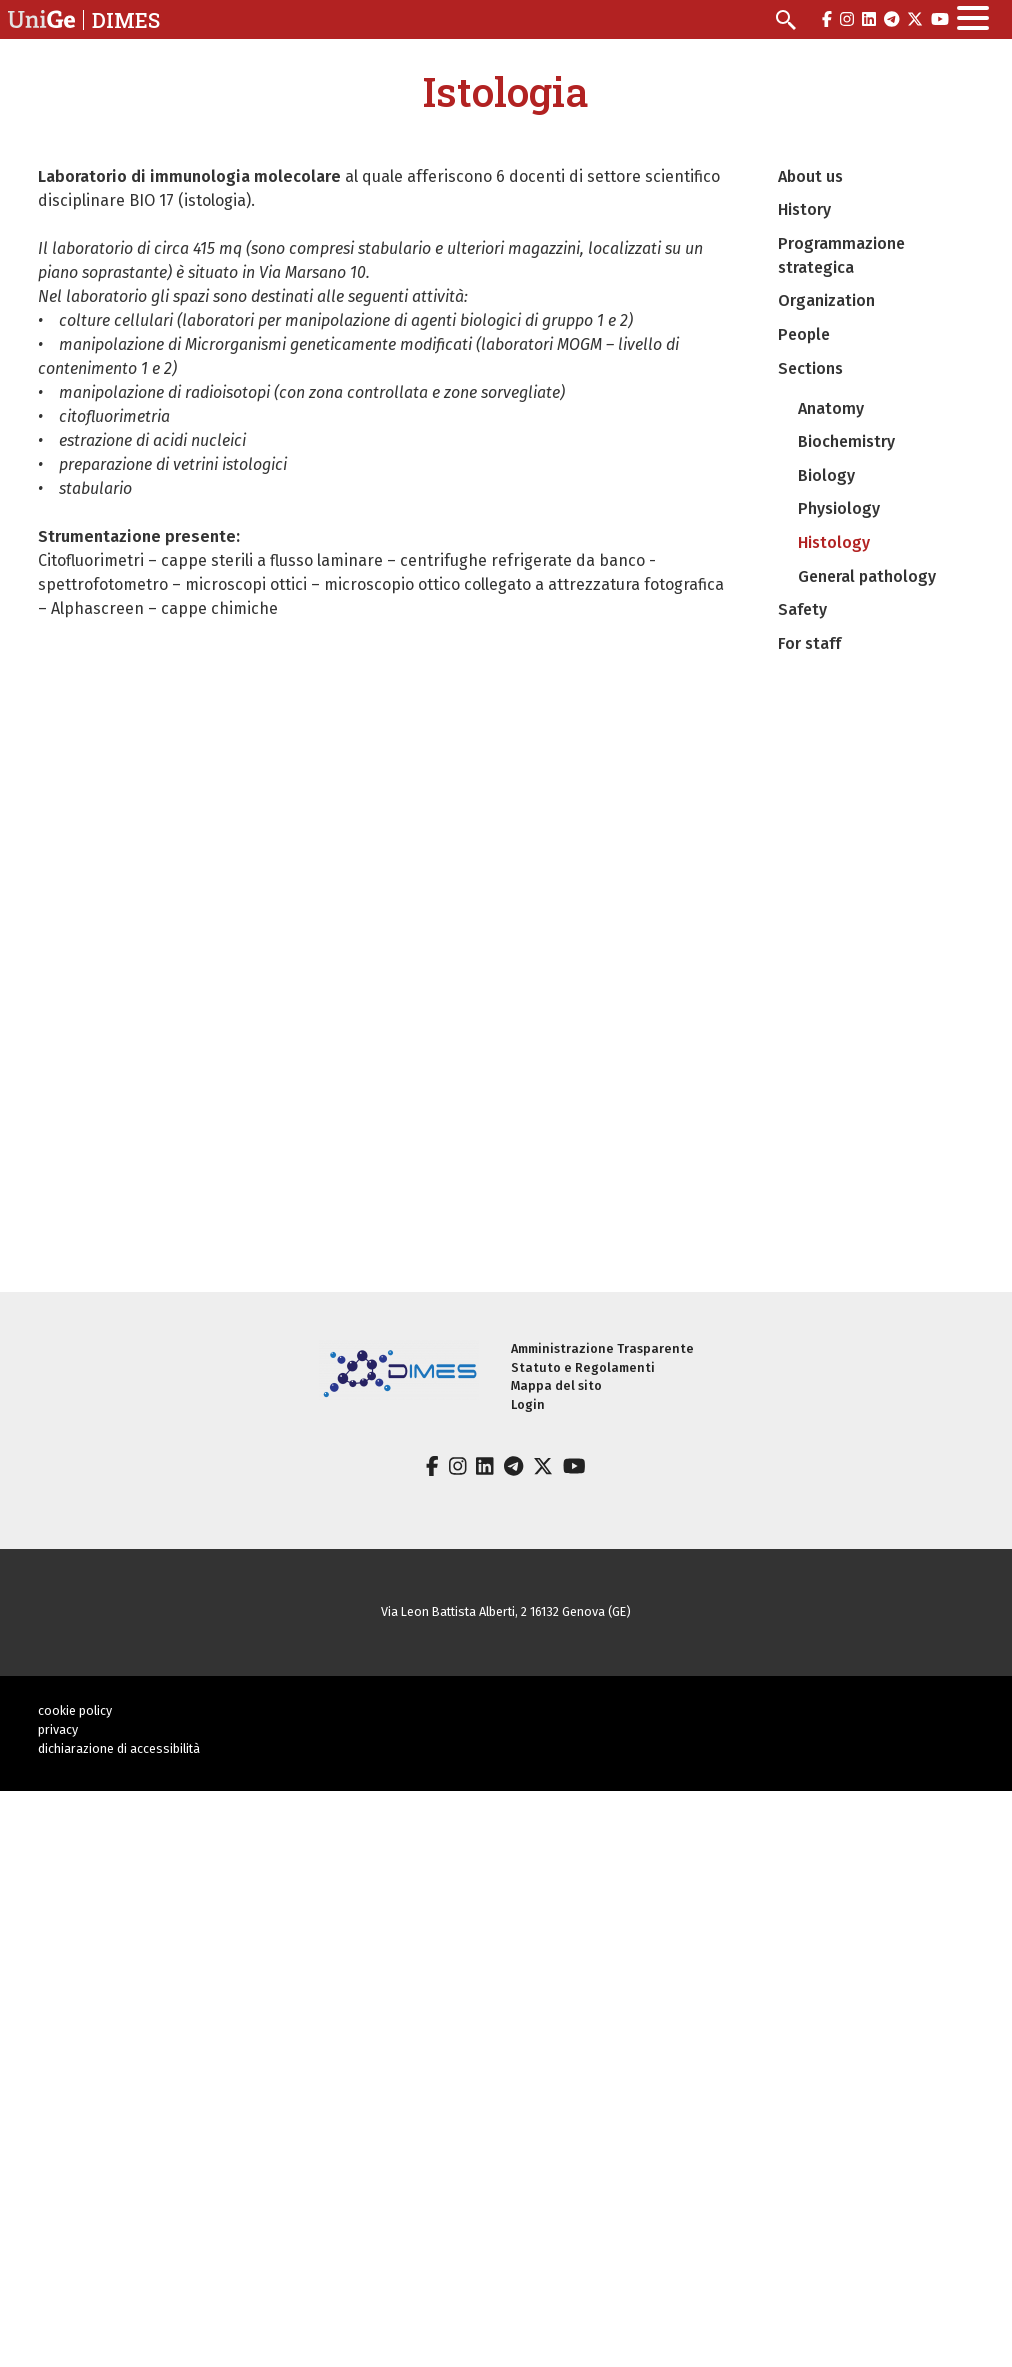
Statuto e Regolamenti (583, 1367)
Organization (826, 300)
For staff (809, 643)
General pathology (867, 576)
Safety (802, 609)
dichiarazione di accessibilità (119, 1748)
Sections (810, 368)
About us (810, 176)
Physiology (839, 508)
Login (528, 1404)
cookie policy (75, 1710)
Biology (826, 475)
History (804, 209)
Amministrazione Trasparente (602, 1348)
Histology (834, 542)
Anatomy (831, 408)
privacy (58, 1729)
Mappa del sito (556, 1385)
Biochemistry (846, 441)
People (804, 334)
